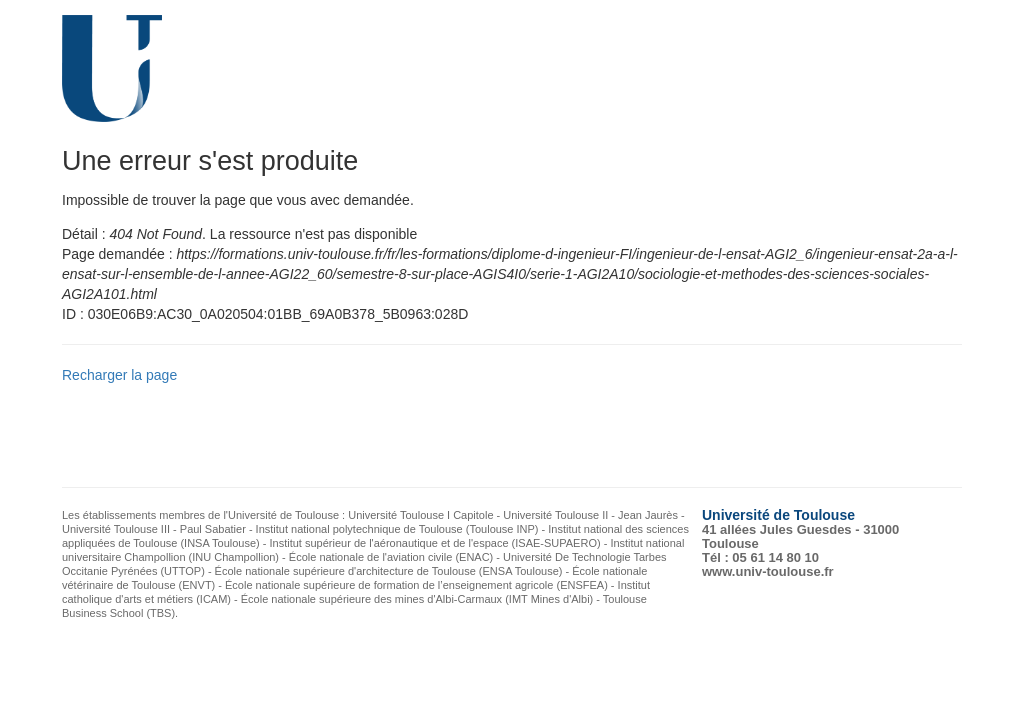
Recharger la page (119, 375)
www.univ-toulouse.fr (768, 571)
